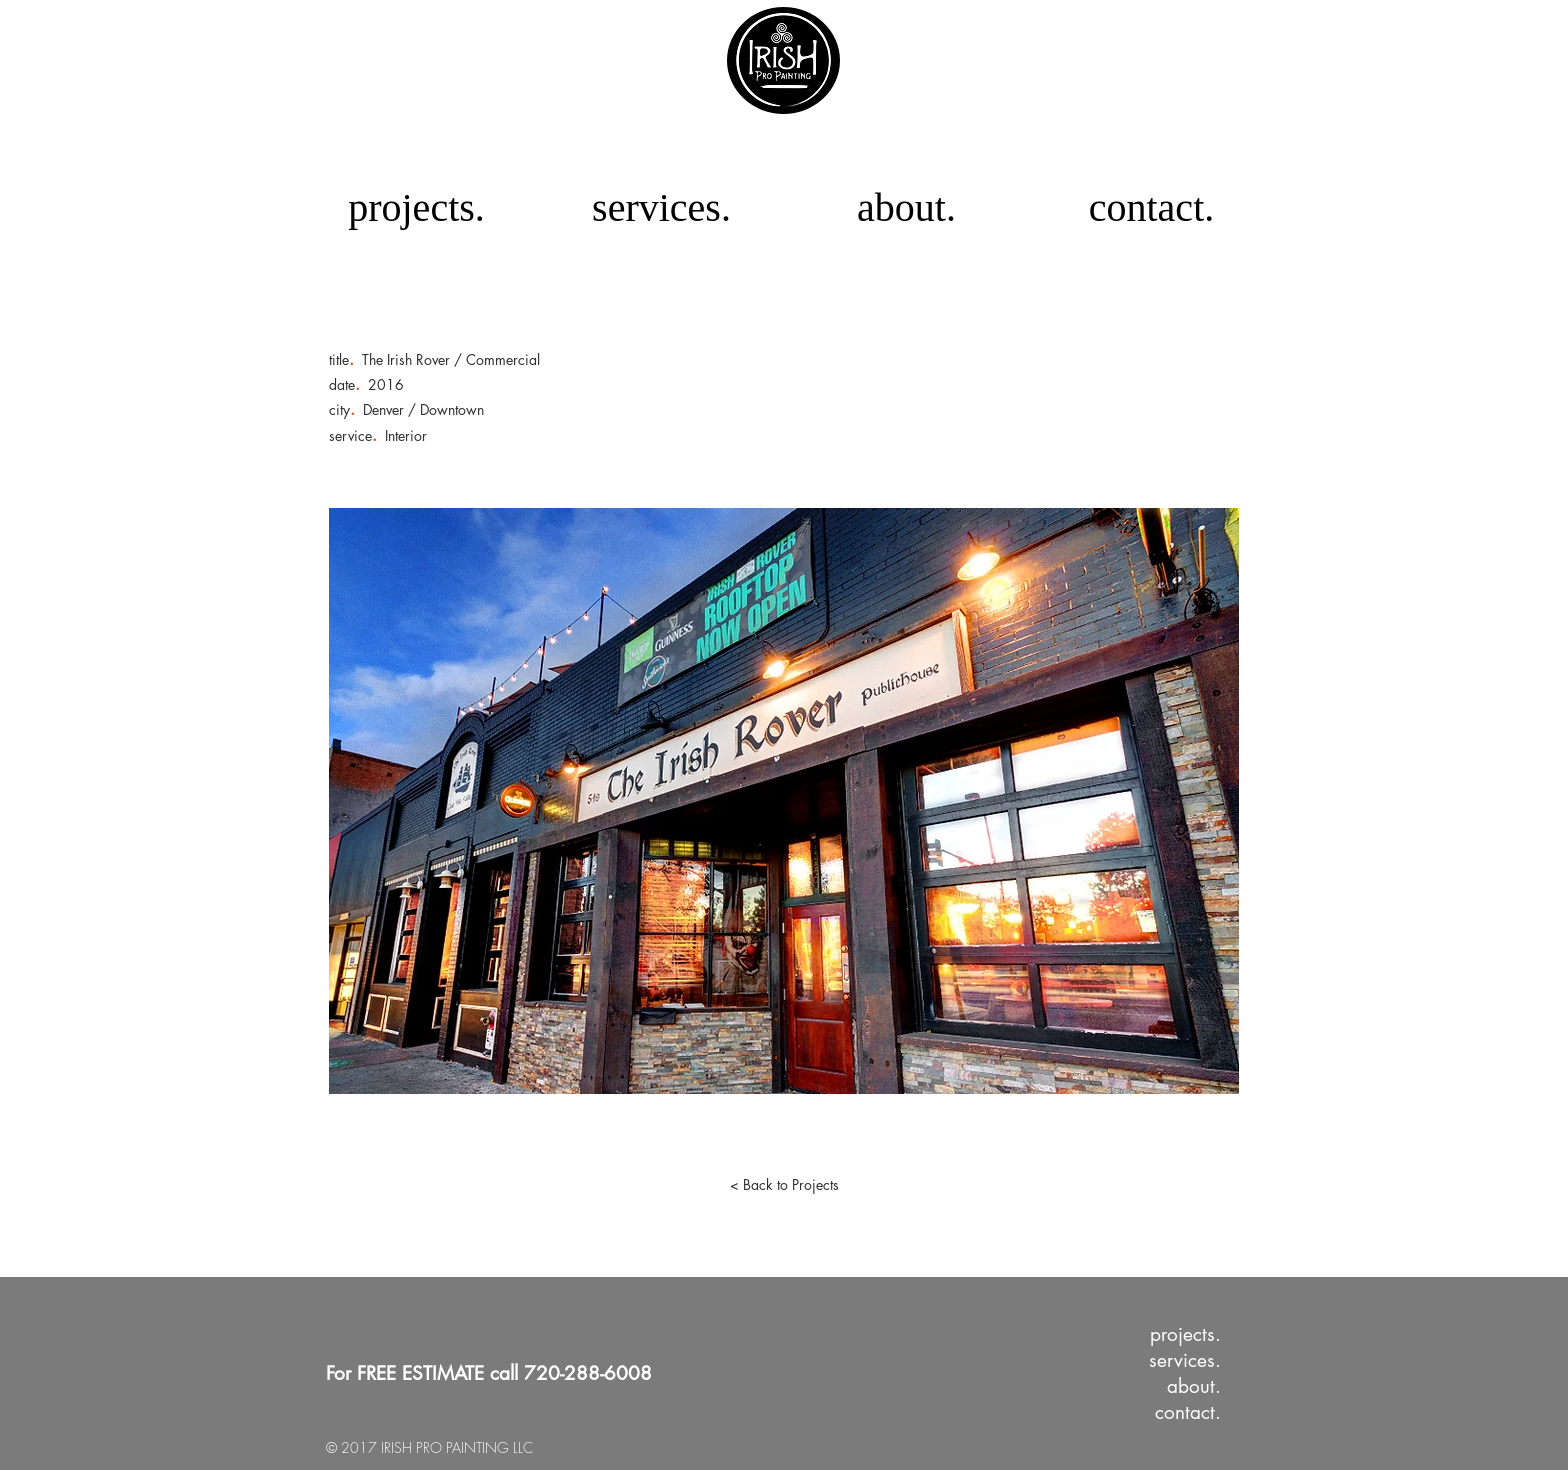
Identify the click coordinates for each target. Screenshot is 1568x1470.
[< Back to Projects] (784, 1185)
